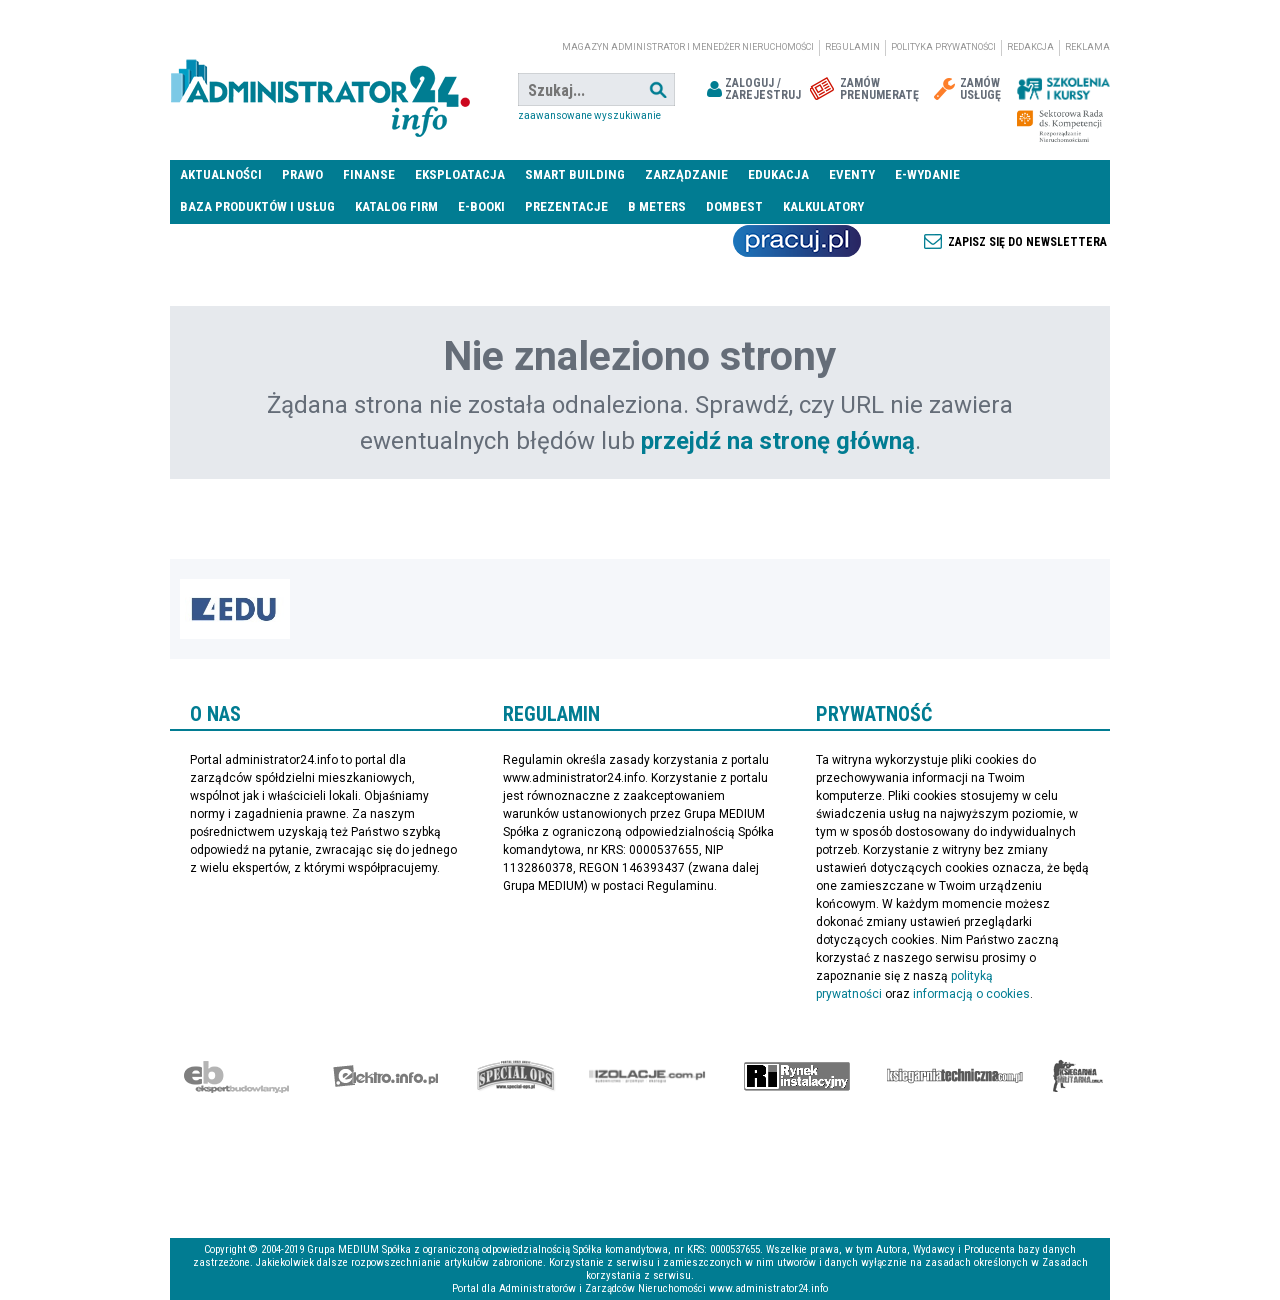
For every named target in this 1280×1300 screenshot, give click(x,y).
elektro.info (385, 1076)
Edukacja (778, 174)
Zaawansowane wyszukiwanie (589, 115)
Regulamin (852, 47)
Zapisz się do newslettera (1027, 242)
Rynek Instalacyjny (797, 1076)
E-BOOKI (481, 206)
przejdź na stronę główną (778, 441)
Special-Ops (516, 1076)
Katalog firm (396, 206)
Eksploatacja (460, 174)
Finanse (369, 174)
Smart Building (575, 174)
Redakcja (1030, 47)
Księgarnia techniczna (955, 1076)
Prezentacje (566, 206)
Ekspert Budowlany (236, 1076)
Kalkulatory (823, 206)
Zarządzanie (686, 174)
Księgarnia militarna (1078, 1076)
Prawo (302, 174)
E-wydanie (927, 174)
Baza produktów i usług (257, 206)
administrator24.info (320, 90)
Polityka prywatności (943, 47)
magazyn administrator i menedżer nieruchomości (688, 47)
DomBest (734, 206)
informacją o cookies (971, 994)
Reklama (1087, 47)
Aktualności (221, 174)
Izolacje (647, 1076)
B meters (657, 206)
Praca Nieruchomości (797, 241)
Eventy (852, 174)
